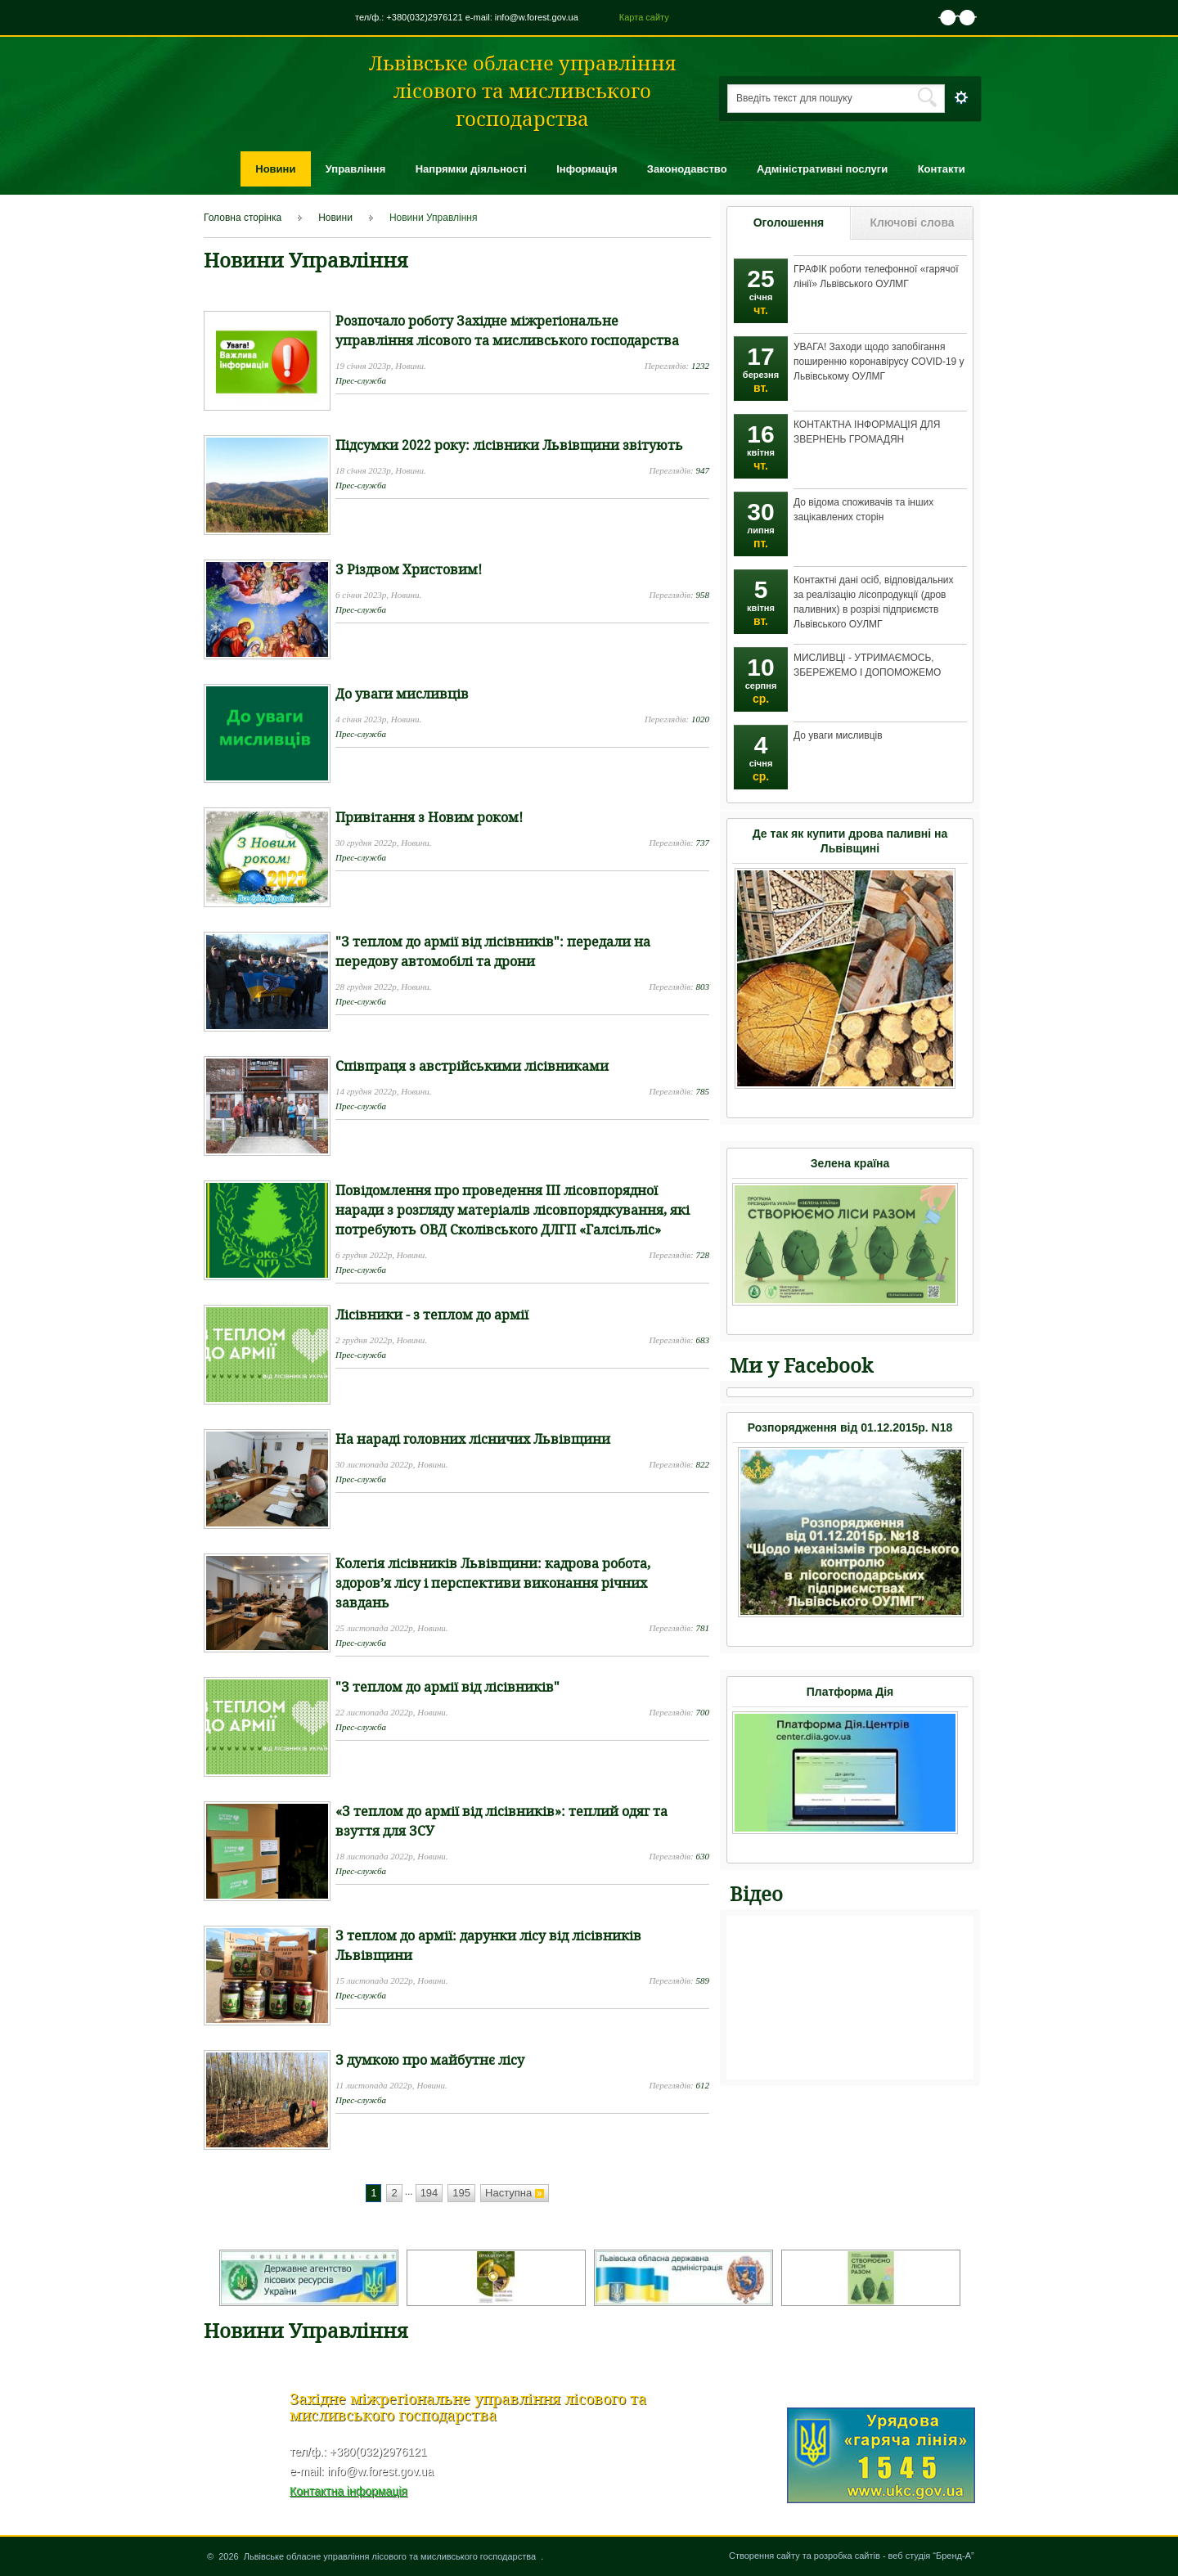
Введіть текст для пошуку (794, 98)
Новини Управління (433, 217)
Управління (356, 169)
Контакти (941, 169)
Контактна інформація (348, 2490)
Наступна (514, 2193)
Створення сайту (764, 2555)
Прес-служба (360, 380)
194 (429, 2193)
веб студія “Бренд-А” (931, 2555)
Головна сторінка (242, 217)
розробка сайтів (847, 2555)
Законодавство (687, 169)
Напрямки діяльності (471, 169)
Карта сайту (644, 17)
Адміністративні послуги (822, 169)
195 (461, 2193)
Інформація (586, 169)
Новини (275, 169)
